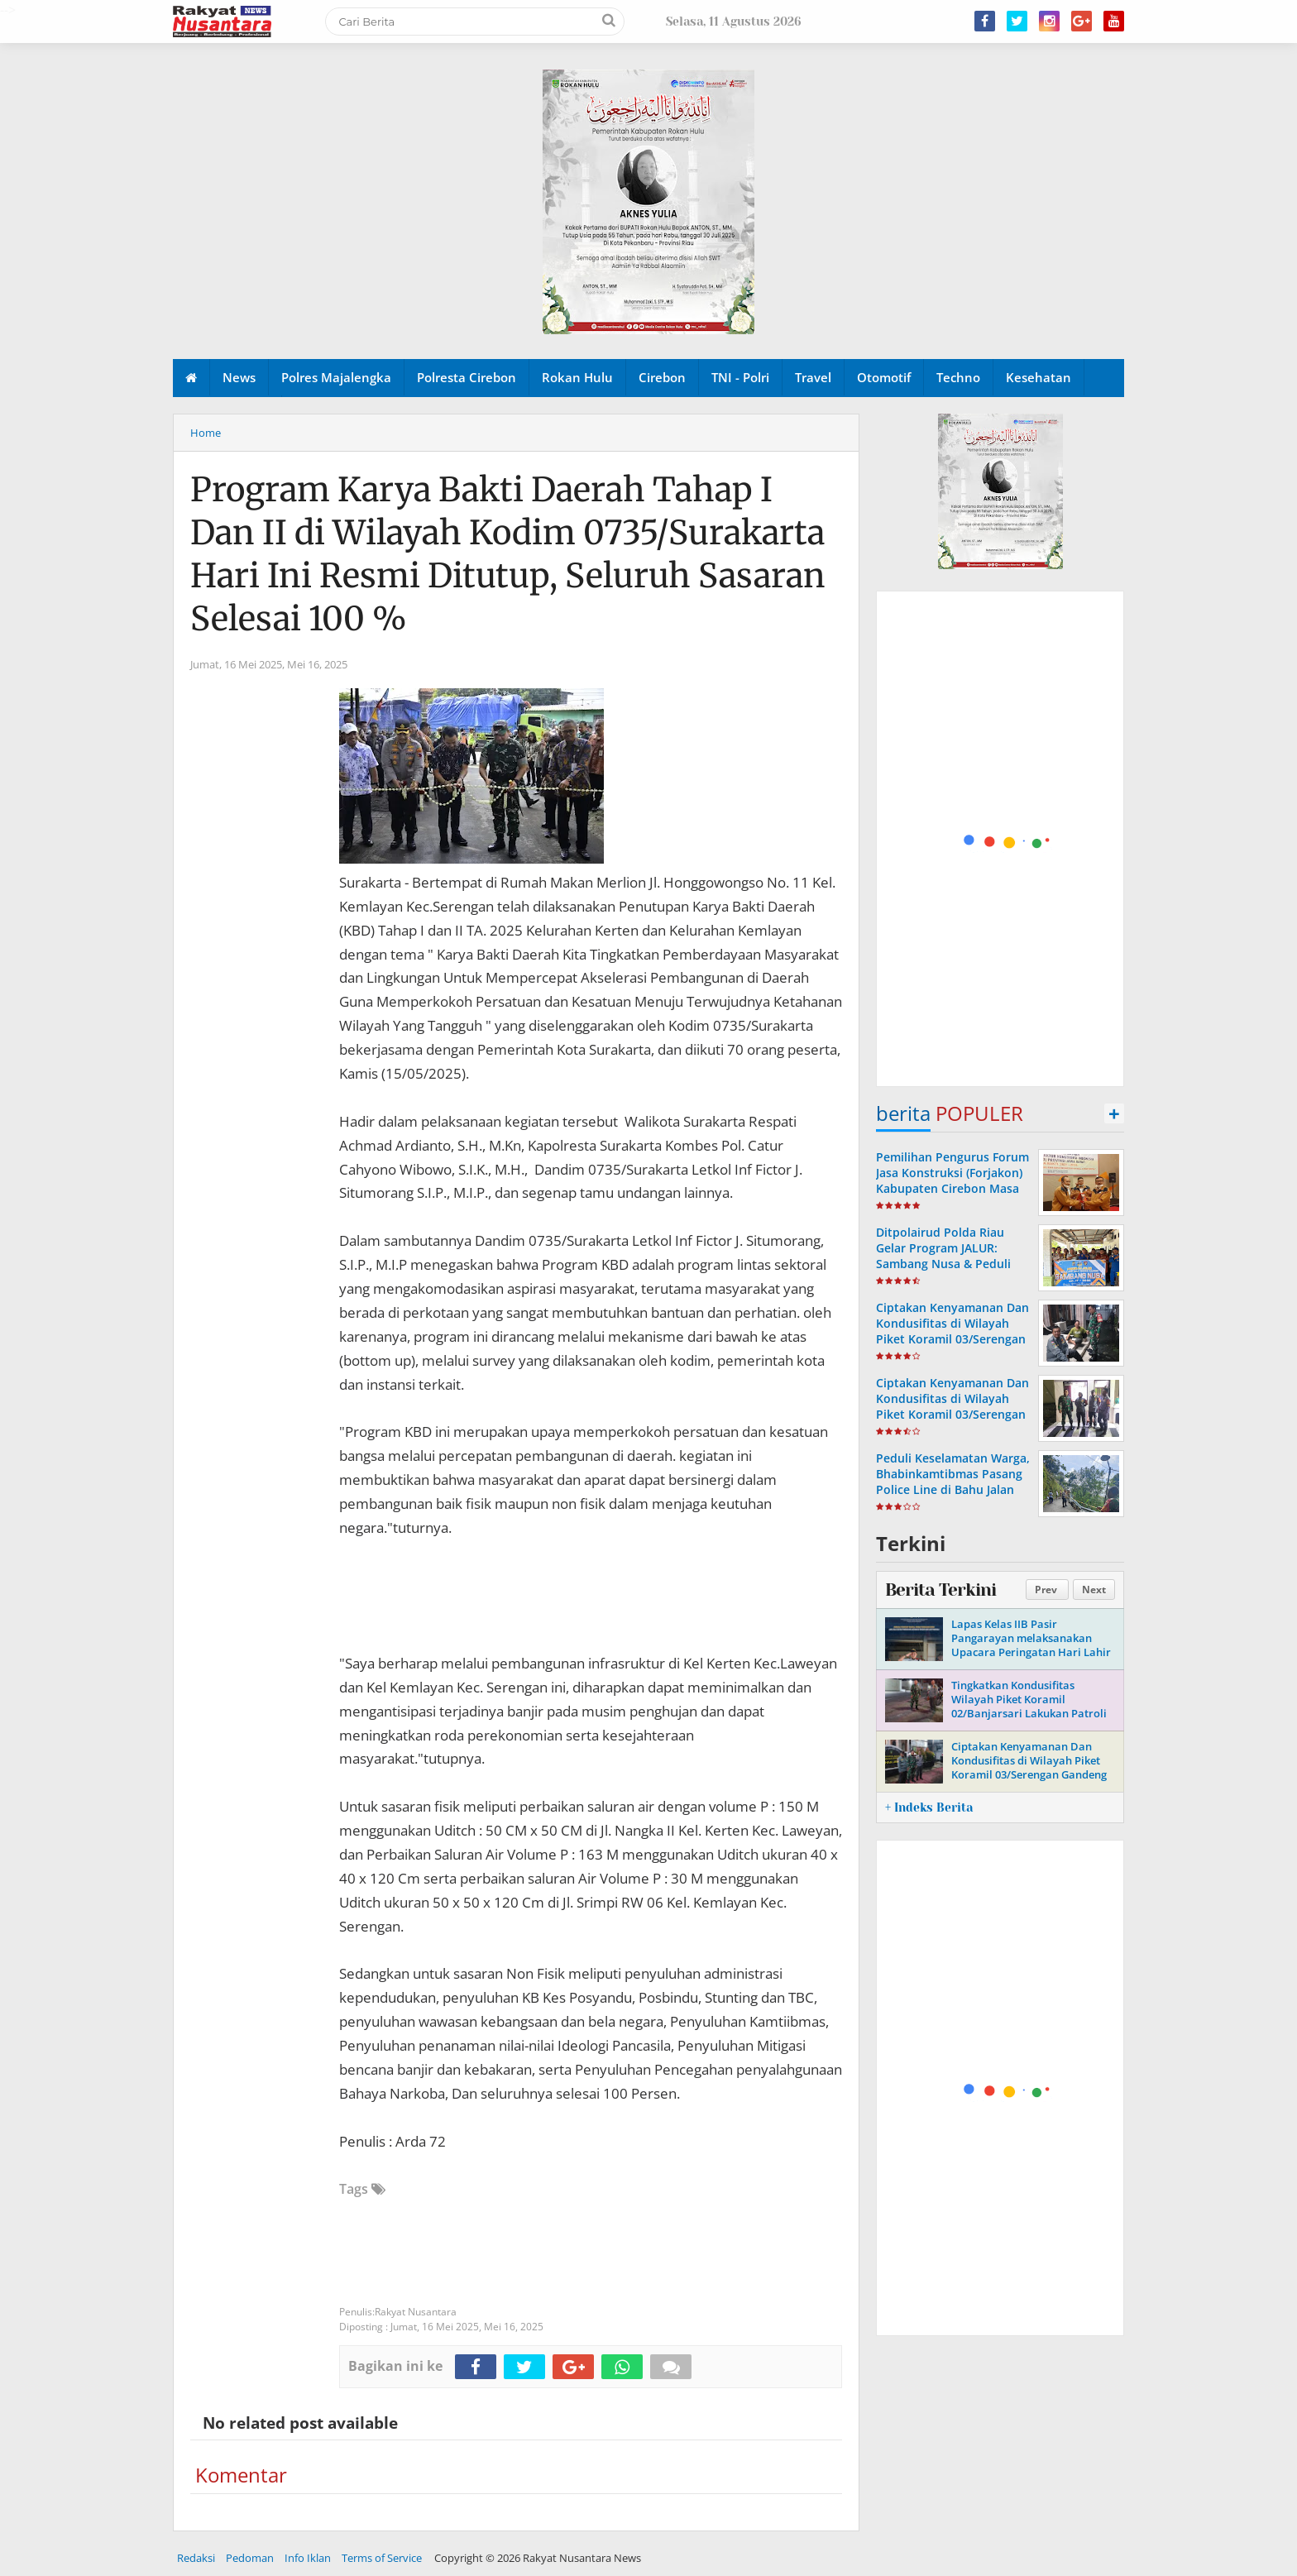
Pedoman (250, 2557)
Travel (813, 377)
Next (1094, 1589)
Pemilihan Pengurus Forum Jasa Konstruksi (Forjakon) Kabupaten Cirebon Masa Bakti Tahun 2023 (952, 1181)
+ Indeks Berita (929, 1807)
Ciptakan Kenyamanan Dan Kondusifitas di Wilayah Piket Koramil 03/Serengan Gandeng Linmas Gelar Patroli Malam (1029, 1767)
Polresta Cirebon (466, 377)
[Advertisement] (1001, 839)
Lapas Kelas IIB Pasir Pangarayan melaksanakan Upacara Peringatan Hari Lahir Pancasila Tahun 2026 (1031, 1644)
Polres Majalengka (336, 377)
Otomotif (884, 377)
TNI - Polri (740, 377)
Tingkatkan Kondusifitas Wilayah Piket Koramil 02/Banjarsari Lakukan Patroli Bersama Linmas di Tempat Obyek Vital (1029, 1713)
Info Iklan (308, 2557)
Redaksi (196, 2557)
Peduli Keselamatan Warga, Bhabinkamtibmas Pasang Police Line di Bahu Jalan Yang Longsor (953, 1482)
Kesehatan (1038, 377)
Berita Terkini (940, 1590)
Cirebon (662, 377)
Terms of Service (382, 2557)
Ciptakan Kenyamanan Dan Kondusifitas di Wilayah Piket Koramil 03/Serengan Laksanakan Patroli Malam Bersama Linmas (952, 1339)
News (239, 377)
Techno (958, 377)
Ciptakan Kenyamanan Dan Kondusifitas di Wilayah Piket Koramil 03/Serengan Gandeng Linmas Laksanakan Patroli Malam (952, 1414)
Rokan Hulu (577, 377)
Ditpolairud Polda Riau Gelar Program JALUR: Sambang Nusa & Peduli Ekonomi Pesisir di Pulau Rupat (946, 1264)
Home (205, 432)
